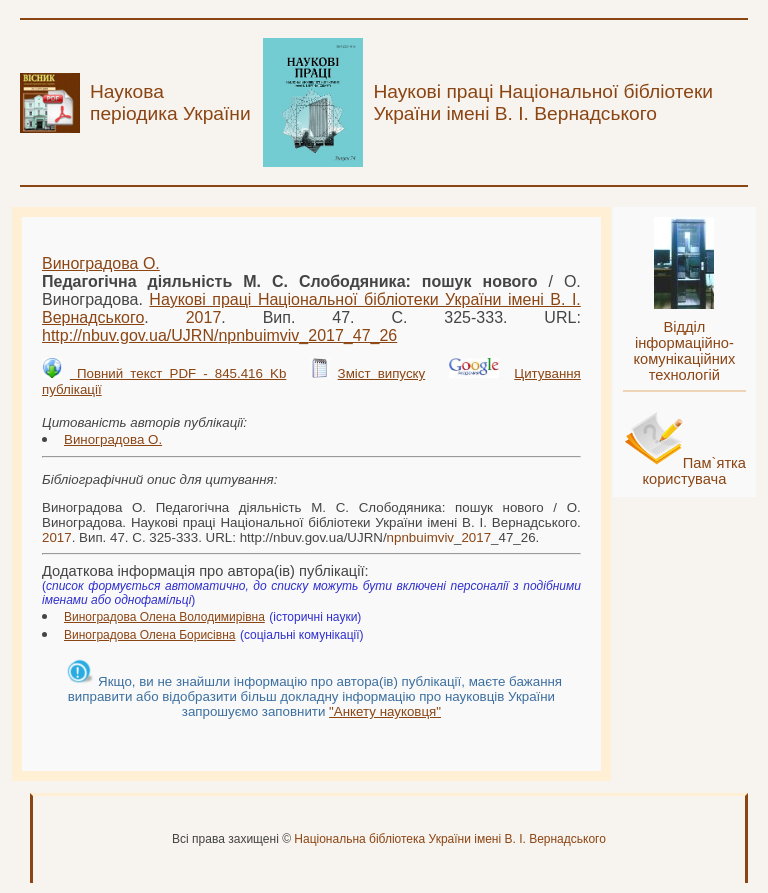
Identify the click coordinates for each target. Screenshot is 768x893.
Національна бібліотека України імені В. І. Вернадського (450, 839)
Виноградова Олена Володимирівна (164, 617)
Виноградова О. (101, 263)
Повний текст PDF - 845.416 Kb (178, 373)
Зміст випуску (382, 373)
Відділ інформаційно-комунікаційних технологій (684, 351)
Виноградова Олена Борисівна (149, 635)
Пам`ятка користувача (694, 471)
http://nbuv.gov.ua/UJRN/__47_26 (219, 335)
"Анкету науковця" (385, 711)
